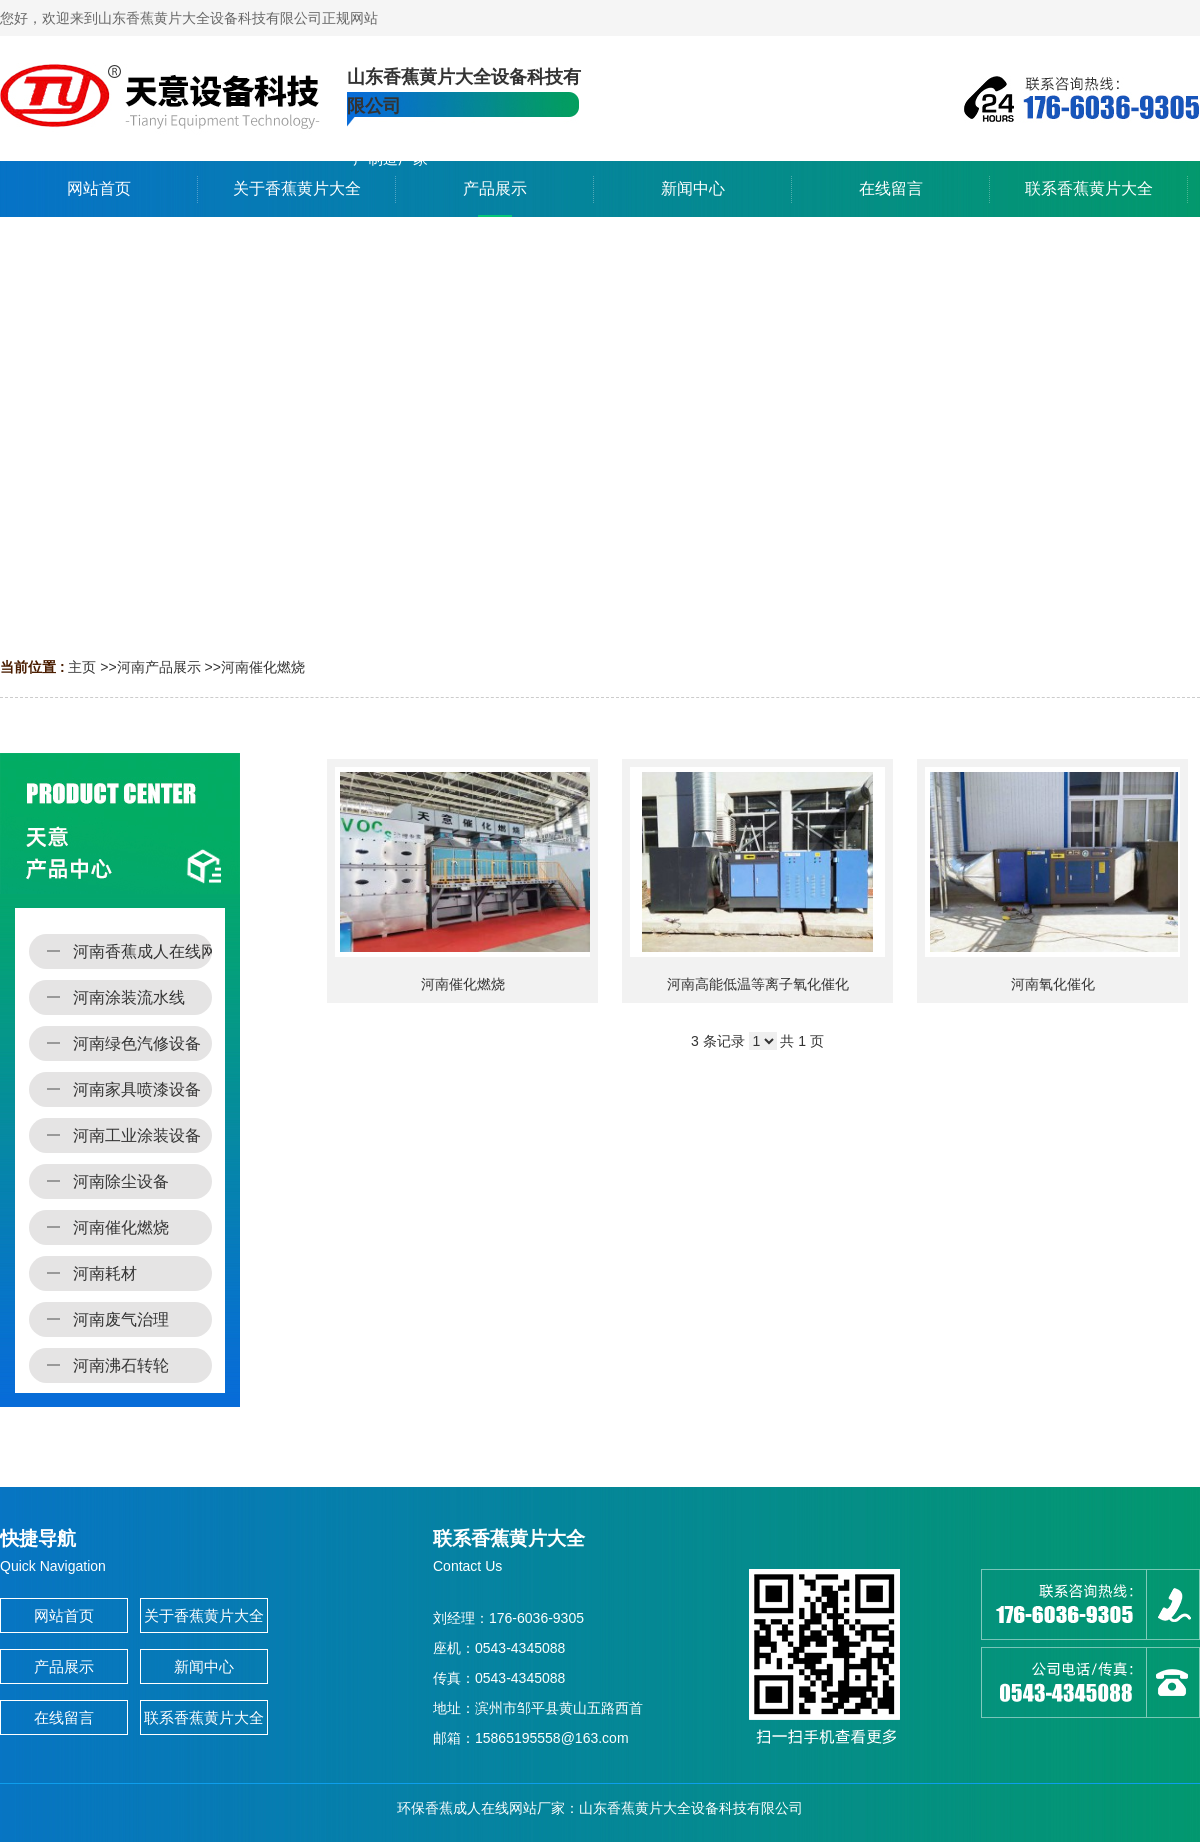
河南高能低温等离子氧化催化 (758, 984)
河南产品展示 (159, 667)
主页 (82, 667)
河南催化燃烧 (263, 667)
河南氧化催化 (1053, 984)
